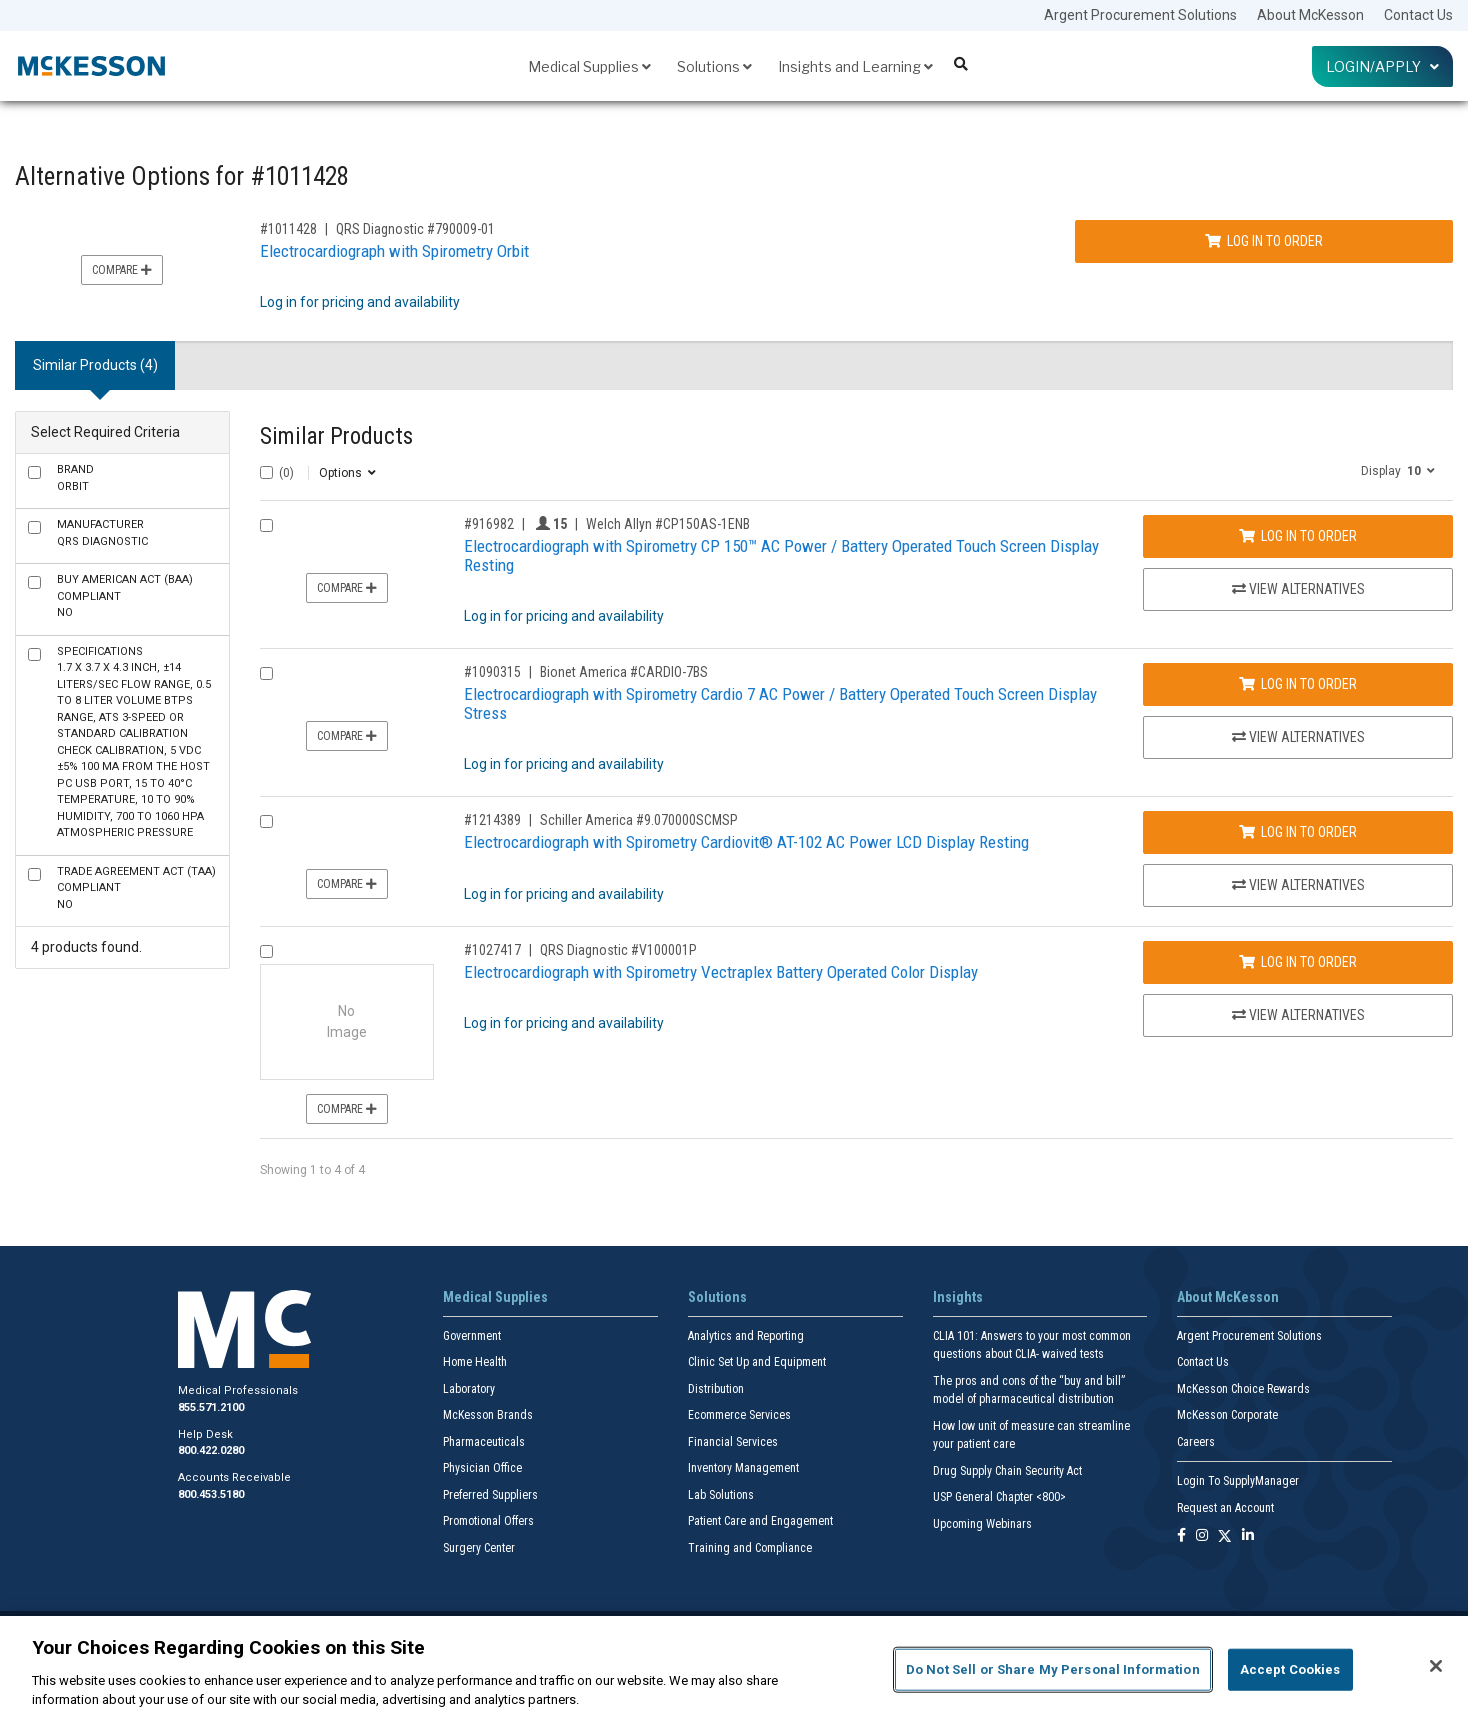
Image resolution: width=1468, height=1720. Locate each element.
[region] (734, 1668)
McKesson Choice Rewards (1243, 1389)
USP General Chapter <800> (999, 1497)
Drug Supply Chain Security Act (1007, 1471)
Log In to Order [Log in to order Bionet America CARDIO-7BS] (1298, 684)
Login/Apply (1382, 66)
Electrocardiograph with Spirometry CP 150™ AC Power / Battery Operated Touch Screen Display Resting (781, 555)
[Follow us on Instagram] (1202, 1536)
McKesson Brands (488, 1415)
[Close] (1436, 1666)
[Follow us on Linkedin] (1248, 1536)
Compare (122, 270)
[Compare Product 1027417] (266, 951)
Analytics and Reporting (746, 1336)
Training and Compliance (750, 1548)
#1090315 (492, 672)
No (125, 596)
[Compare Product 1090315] (266, 673)
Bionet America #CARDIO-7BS (624, 672)
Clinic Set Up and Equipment (757, 1362)
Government (472, 1336)
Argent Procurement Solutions (1140, 15)
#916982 (489, 524)
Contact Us (1418, 15)
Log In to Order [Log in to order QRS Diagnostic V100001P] (1298, 962)
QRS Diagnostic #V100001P (618, 950)
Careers (1196, 1442)
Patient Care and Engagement (760, 1521)
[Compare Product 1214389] (266, 821)
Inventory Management (743, 1468)
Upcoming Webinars (982, 1524)
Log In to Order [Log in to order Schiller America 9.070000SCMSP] (1298, 832)
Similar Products (336, 436)
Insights (958, 1297)
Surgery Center (479, 1548)
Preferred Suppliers (490, 1495)
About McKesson (1310, 15)
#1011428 (288, 229)
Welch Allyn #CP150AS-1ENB (668, 524)
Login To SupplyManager (1238, 1481)
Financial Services (733, 1442)
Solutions (714, 66)
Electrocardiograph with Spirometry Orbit (394, 251)
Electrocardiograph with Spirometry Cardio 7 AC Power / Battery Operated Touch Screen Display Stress (780, 703)
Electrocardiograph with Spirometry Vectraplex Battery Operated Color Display (721, 972)
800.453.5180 (211, 1494)
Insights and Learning (855, 66)
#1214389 (492, 820)
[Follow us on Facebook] (1181, 1536)
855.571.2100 (211, 1407)
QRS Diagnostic (102, 533)
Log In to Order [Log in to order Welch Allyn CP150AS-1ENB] (1298, 536)
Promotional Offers (488, 1521)
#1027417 (492, 950)
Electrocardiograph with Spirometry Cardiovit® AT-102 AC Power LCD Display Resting (746, 842)
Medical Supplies (589, 66)
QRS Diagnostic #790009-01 (415, 229)
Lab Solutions (721, 1495)
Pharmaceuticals (484, 1442)
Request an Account (1225, 1508)
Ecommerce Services (739, 1415)
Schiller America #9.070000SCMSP (639, 820)
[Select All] (266, 472)
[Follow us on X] (1225, 1536)
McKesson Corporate (1227, 1415)
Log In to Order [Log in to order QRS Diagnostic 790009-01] (1264, 241)
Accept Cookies (1290, 1669)
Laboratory (469, 1389)
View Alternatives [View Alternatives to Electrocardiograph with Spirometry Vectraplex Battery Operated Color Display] (1298, 1015)
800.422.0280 (211, 1450)
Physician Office (482, 1468)
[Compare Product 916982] (266, 525)
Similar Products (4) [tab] (95, 365)
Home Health (475, 1362)
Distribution (716, 1389)
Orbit (75, 478)
